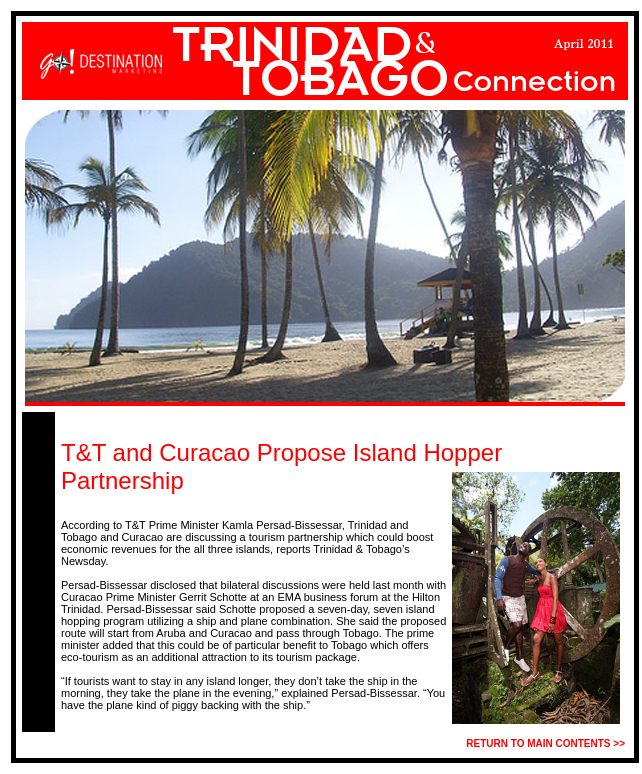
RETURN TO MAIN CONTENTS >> (545, 743)
